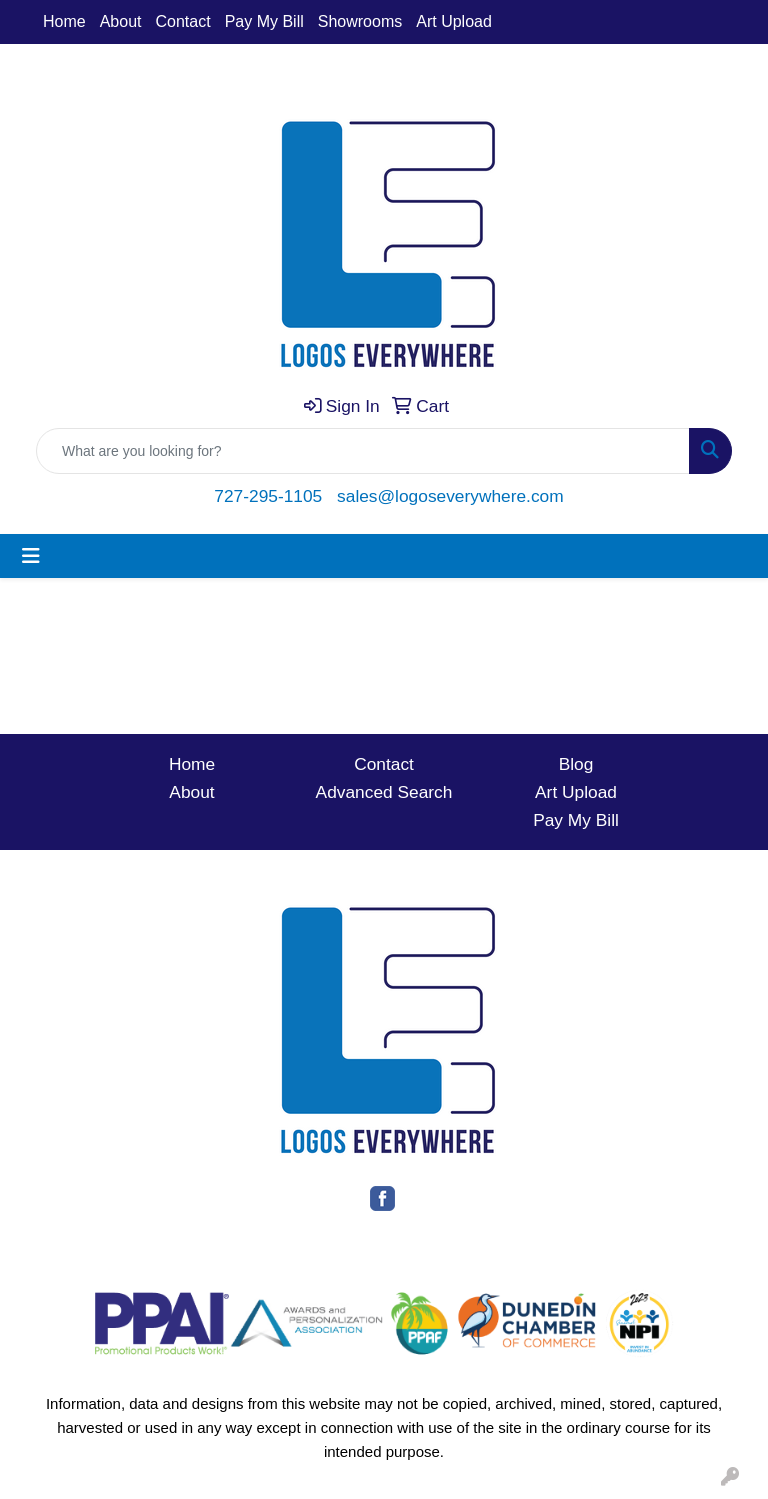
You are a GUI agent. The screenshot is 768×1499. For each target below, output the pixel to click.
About (121, 21)
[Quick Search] (363, 451)
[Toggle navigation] (31, 556)
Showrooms (360, 21)
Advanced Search (384, 792)
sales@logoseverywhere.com (450, 496)
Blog (576, 764)
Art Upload (454, 21)
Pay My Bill (264, 21)
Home (64, 21)
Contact (183, 21)
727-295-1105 (268, 496)
